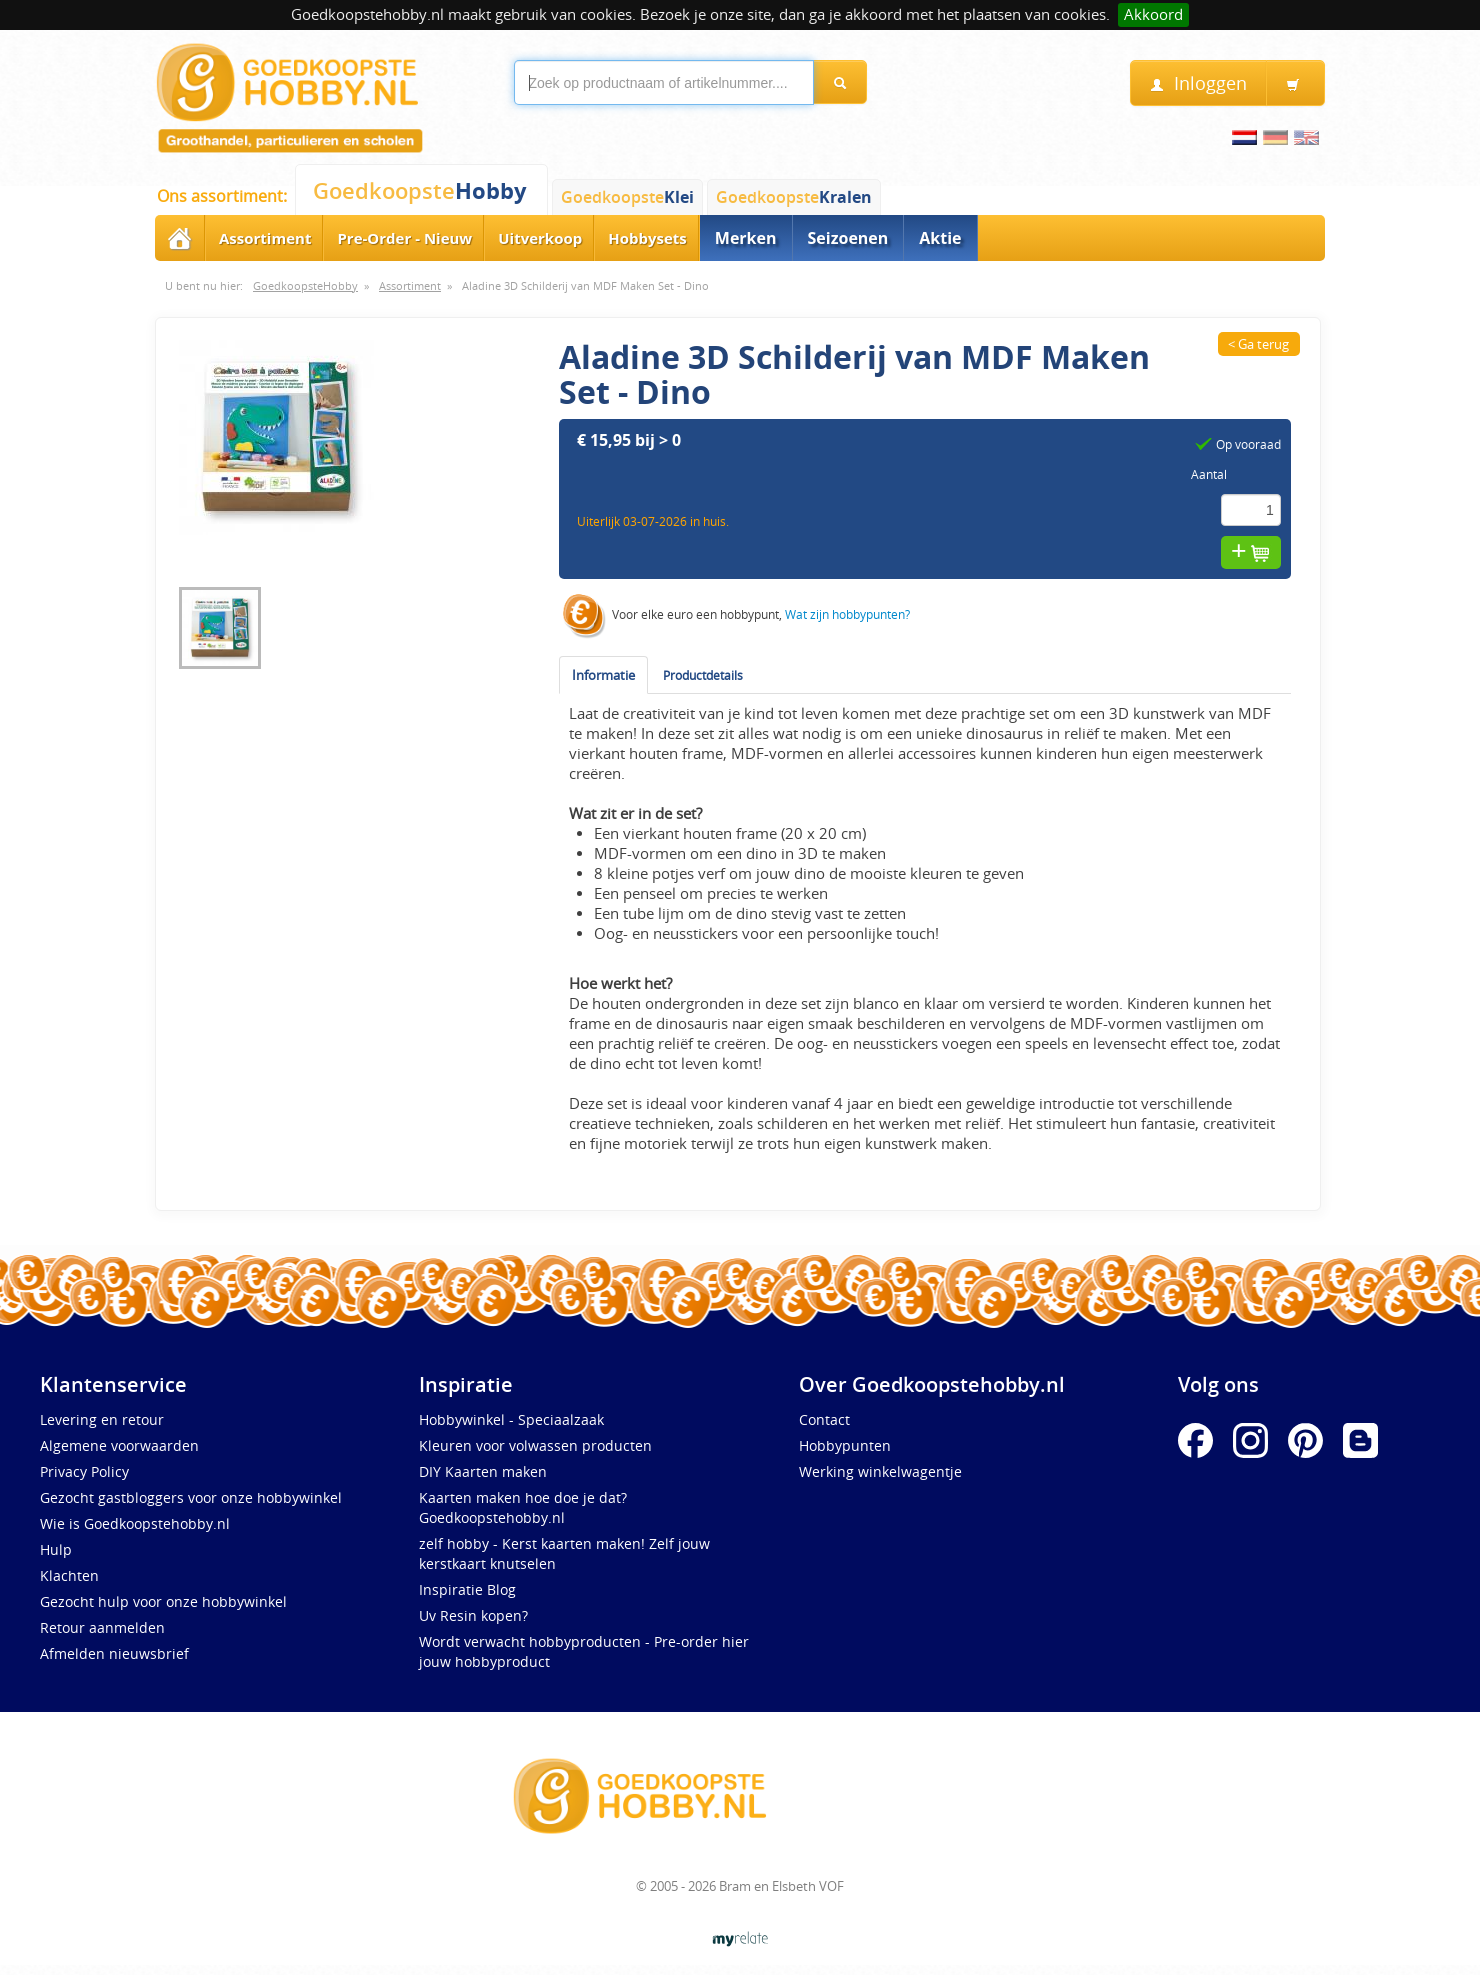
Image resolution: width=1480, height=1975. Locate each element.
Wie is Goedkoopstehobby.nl (135, 1523)
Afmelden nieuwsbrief (114, 1653)
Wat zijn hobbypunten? (847, 615)
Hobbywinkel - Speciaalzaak (511, 1419)
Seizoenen (848, 238)
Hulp (56, 1549)
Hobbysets (647, 238)
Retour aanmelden (102, 1627)
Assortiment (265, 238)
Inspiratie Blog (467, 1589)
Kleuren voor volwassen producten (535, 1445)
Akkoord (1153, 14)
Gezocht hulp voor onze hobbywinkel (163, 1601)
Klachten (69, 1575)
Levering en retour (102, 1419)
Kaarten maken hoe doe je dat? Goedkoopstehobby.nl (523, 1507)
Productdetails (703, 675)
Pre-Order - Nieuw (404, 238)
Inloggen (1198, 83)
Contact (824, 1419)
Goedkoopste (420, 190)
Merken (746, 238)
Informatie (603, 675)
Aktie (940, 238)
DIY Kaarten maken (483, 1471)
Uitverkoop (540, 238)
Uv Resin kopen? (473, 1615)
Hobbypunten (845, 1445)
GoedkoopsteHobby (305, 286)
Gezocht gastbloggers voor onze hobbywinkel (191, 1497)
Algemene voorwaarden (119, 1445)
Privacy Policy (84, 1471)
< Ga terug (1258, 344)
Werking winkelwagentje (880, 1471)
